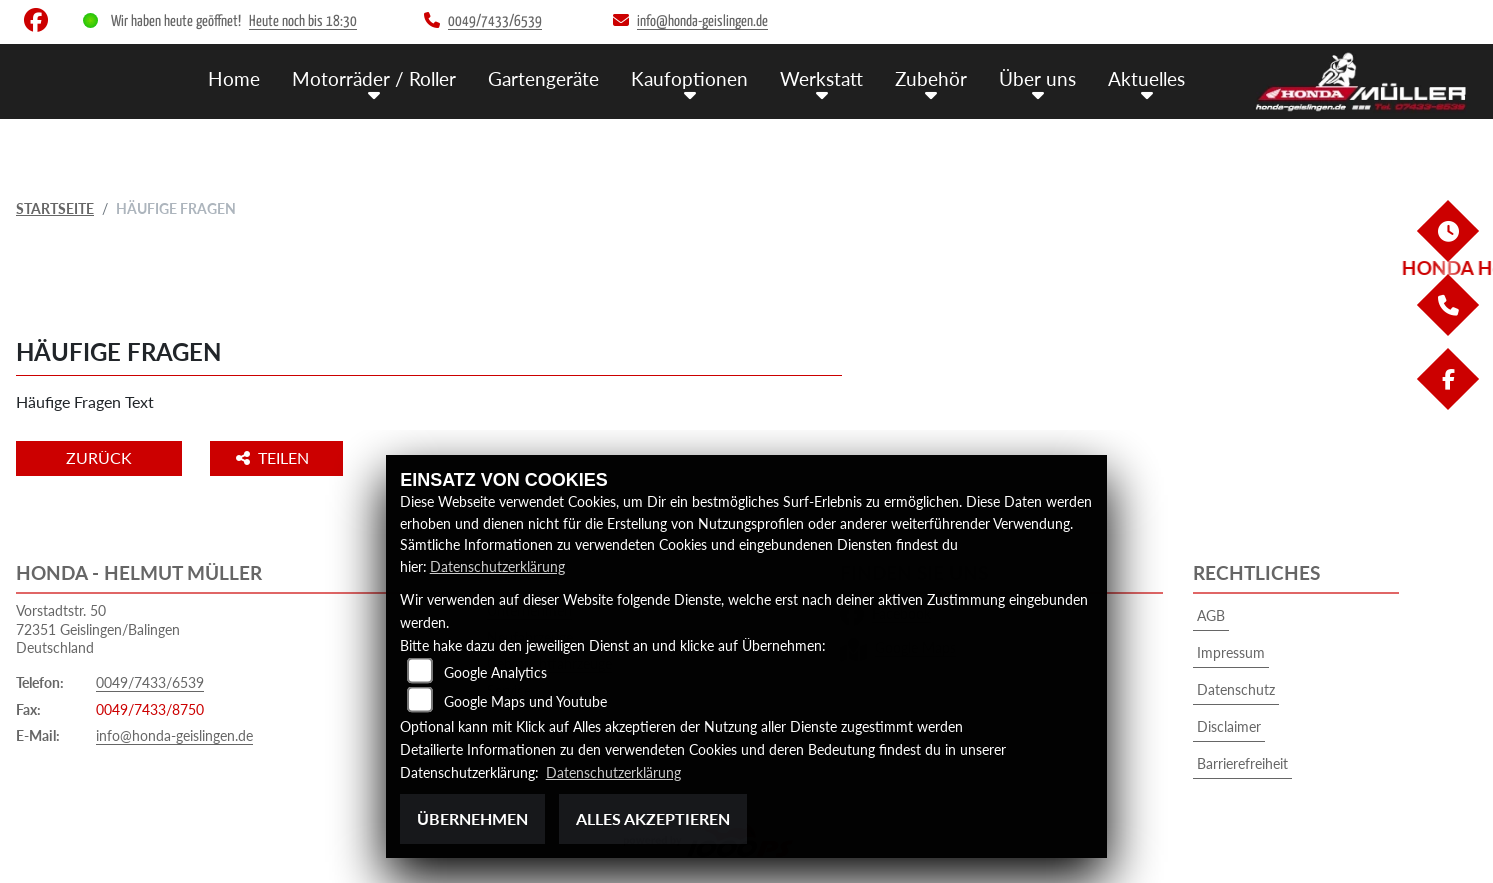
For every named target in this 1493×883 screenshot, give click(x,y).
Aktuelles (1146, 78)
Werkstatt (821, 78)
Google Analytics (495, 671)
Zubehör (931, 78)
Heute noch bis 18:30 (303, 21)
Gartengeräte (543, 78)
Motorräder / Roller (374, 78)
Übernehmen (472, 818)
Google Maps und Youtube (525, 700)
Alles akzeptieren (653, 818)
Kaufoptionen (689, 78)
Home (234, 78)
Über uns (1037, 78)
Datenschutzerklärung (497, 566)
